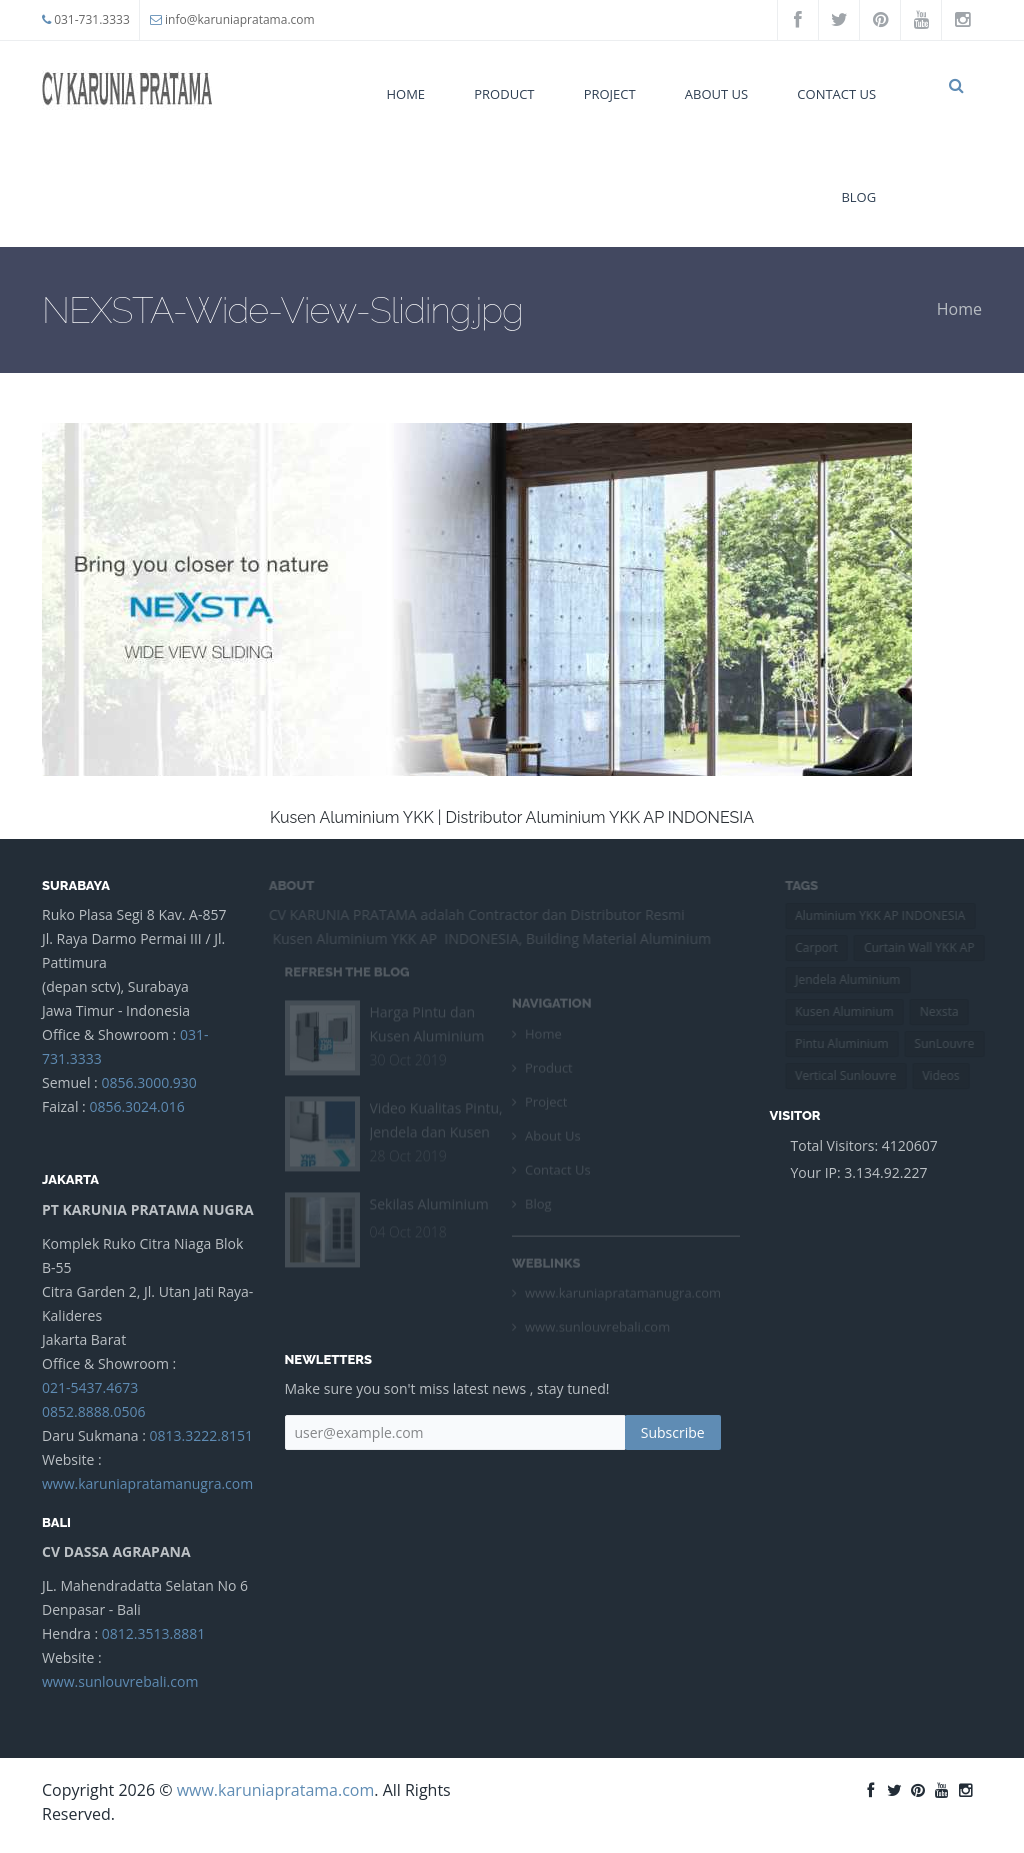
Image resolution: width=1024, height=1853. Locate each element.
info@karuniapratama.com (240, 19)
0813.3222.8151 (201, 1435)
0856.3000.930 (148, 1082)
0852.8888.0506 (93, 1411)
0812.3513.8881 (153, 1633)
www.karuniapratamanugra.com (147, 1483)
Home (405, 94)
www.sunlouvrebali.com (120, 1681)
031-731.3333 (92, 19)
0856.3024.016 (136, 1106)
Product (504, 94)
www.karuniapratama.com (276, 1790)
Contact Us (836, 94)
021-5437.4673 (90, 1387)
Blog (858, 197)
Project (610, 94)
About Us (716, 94)
